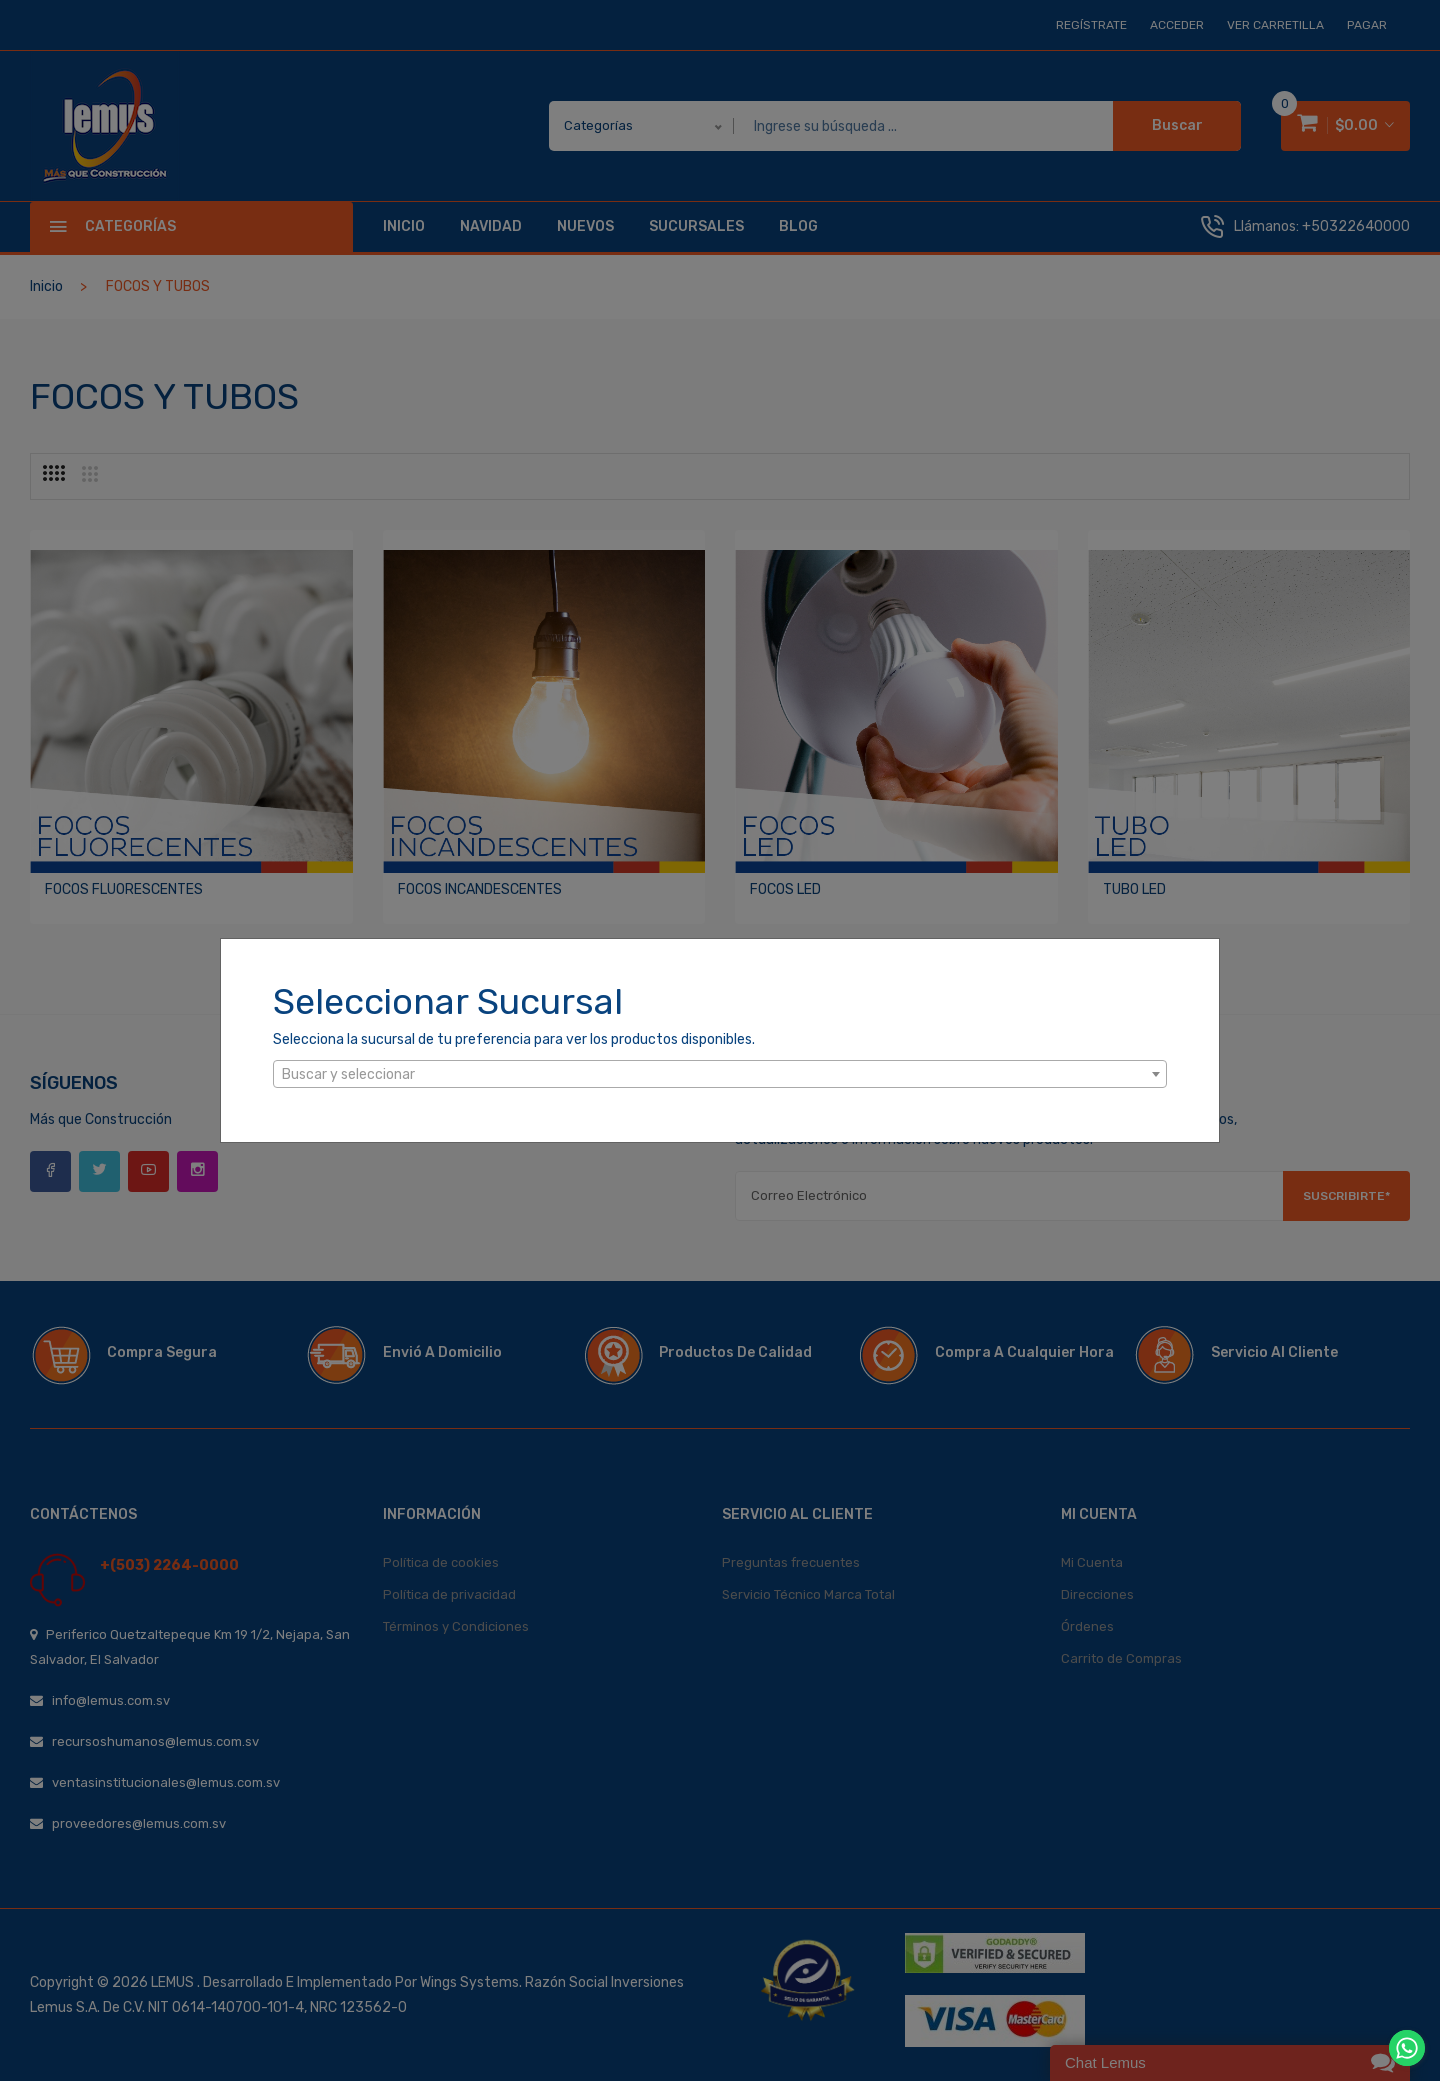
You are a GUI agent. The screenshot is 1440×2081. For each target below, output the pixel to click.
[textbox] (720, 1075)
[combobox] (720, 1074)
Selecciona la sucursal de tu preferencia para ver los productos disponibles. (514, 1039)
